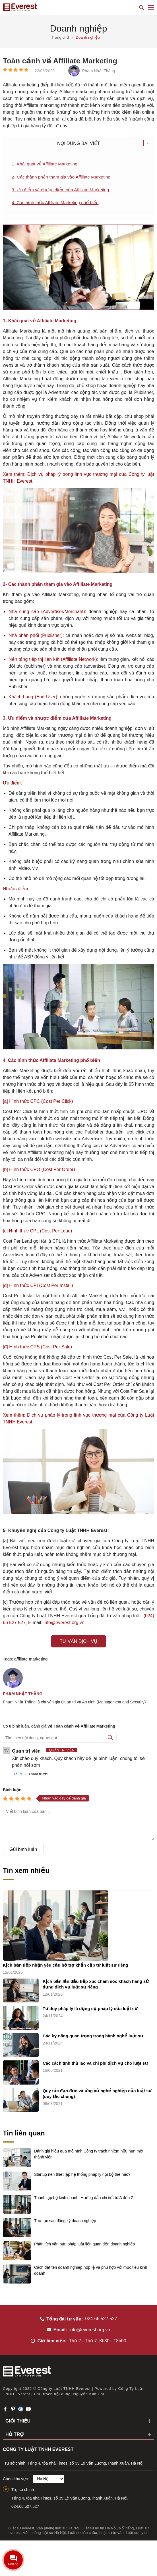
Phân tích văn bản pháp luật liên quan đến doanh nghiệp (84, 2241)
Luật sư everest (21, 2526)
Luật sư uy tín (137, 2530)
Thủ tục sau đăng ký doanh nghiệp (65, 2218)
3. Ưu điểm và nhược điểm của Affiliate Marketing (62, 190)
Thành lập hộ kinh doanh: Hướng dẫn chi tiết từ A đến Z (83, 2195)
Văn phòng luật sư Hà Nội (57, 2526)
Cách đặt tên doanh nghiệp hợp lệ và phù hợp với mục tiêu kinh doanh (90, 2267)
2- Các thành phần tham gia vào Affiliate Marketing (63, 177)
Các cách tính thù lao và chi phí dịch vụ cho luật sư (95, 2060)
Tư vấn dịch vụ (78, 1642)
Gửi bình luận (23, 1850)
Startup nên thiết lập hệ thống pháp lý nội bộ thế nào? (82, 2172)
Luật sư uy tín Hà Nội (99, 2526)
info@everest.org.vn (89, 2327)
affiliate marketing (30, 1659)
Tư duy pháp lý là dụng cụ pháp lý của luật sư (90, 2006)
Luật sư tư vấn (111, 2530)
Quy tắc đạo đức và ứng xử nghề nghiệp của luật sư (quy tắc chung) (97, 2091)
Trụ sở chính (22, 2487)
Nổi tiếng (126, 2526)
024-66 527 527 (101, 2316)
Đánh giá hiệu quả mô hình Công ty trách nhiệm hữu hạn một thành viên (88, 2152)
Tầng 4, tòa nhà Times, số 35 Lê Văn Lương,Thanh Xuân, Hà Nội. (69, 2495)
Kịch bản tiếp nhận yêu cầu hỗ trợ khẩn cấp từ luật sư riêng (65, 1962)
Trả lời (17, 1775)
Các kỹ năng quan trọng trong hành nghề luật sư (93, 2033)
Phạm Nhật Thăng (22, 1694)
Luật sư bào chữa (82, 2530)
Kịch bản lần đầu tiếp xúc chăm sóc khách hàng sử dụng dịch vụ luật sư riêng (96, 1982)
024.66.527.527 (25, 2504)
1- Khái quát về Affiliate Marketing (46, 163)
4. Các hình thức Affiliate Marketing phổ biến (57, 203)
